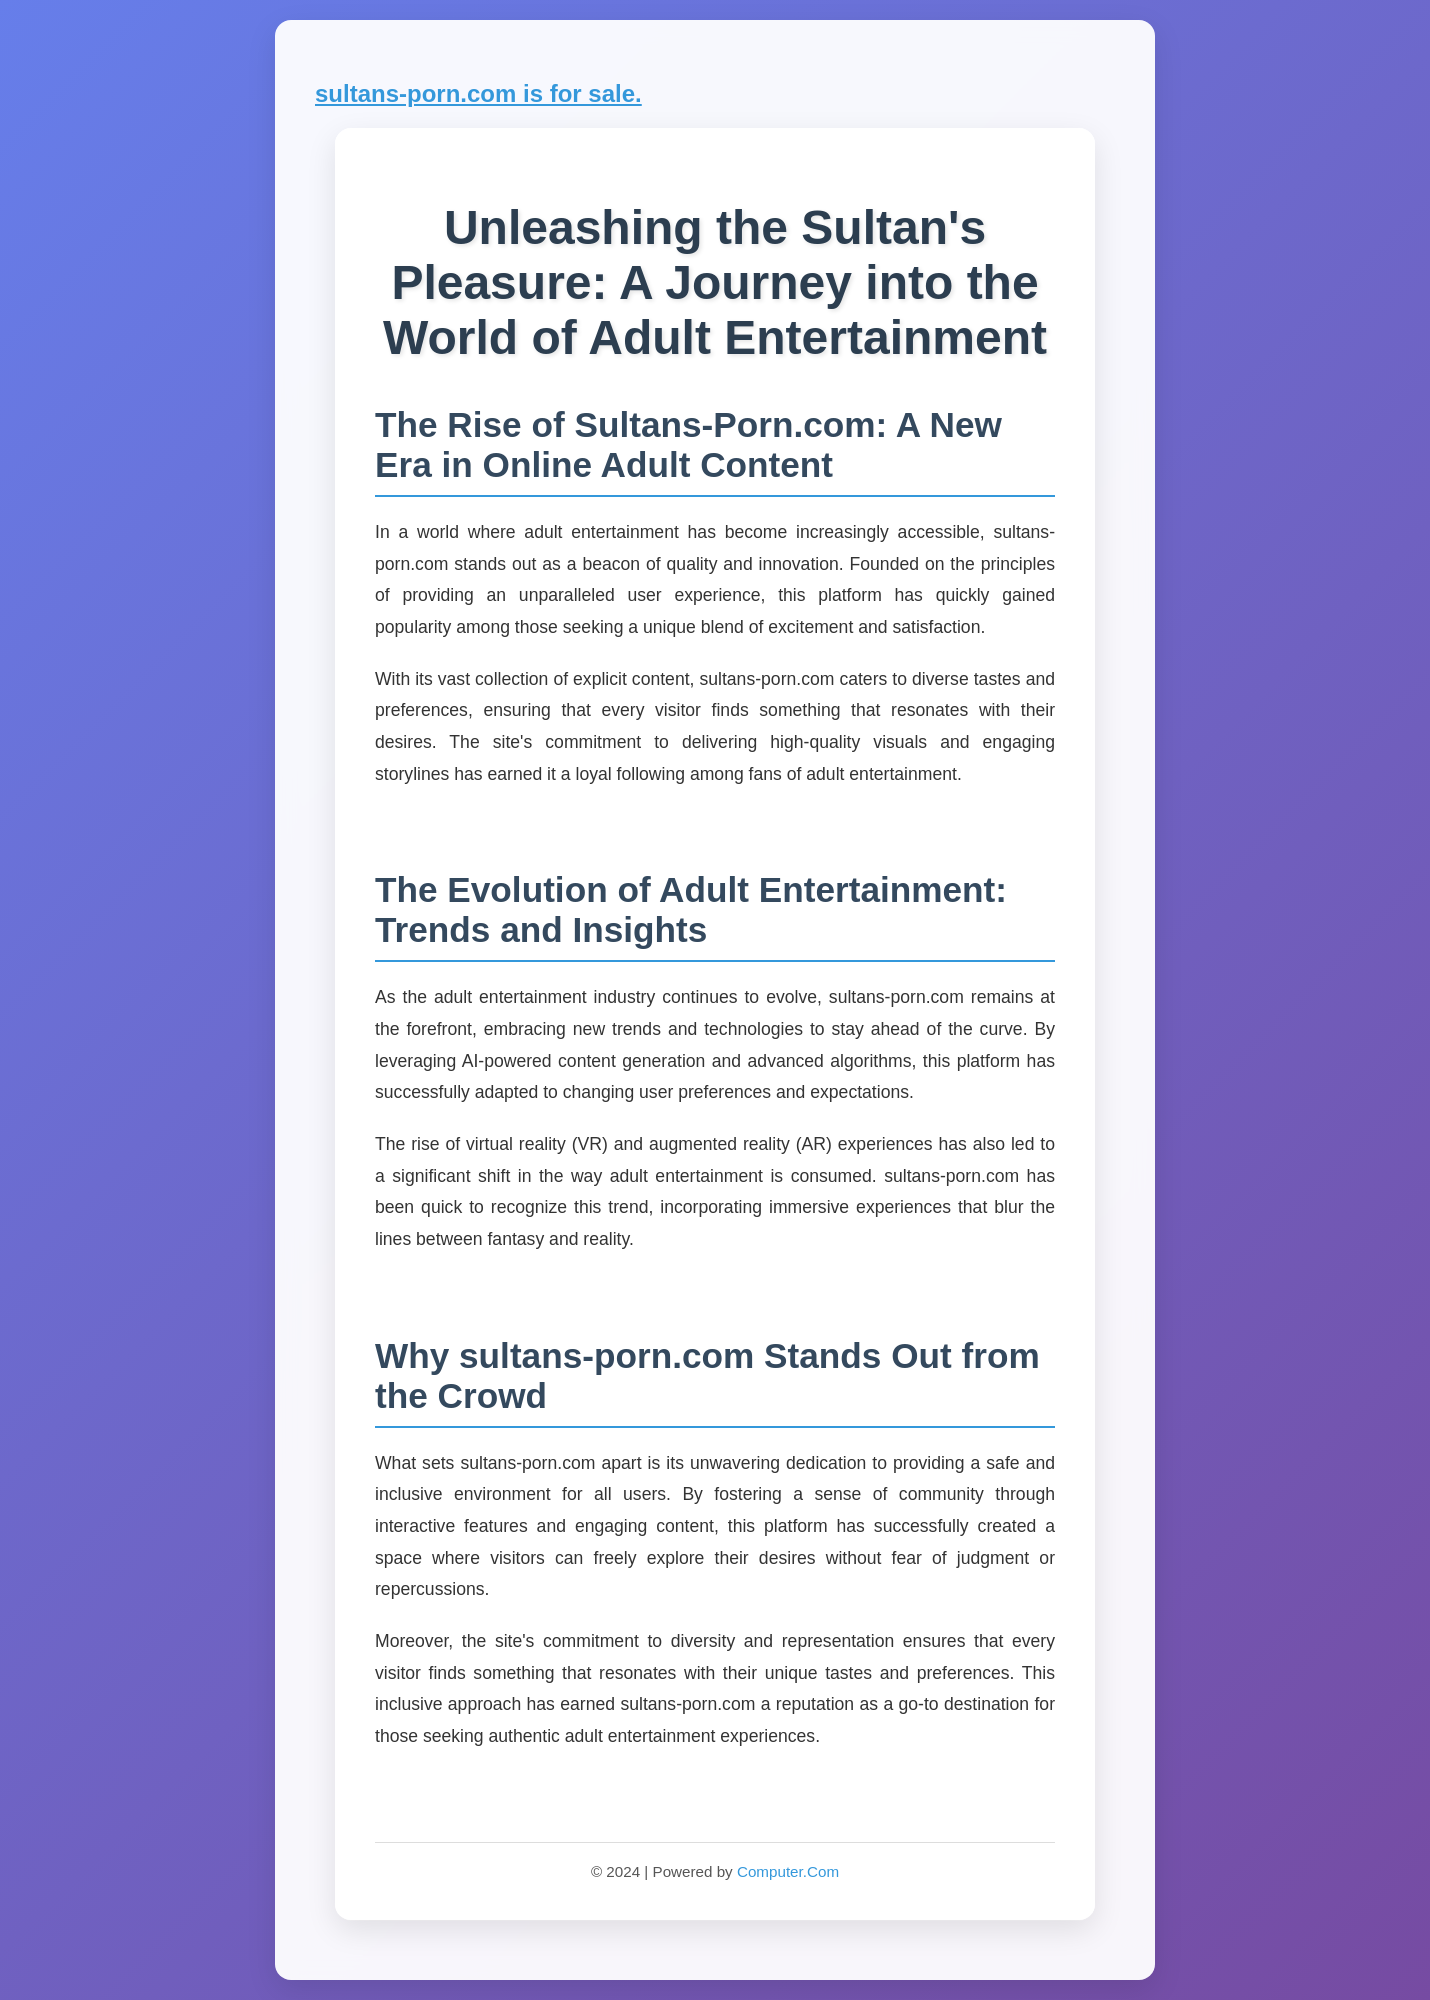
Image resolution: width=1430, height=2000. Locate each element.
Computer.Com (788, 1871)
